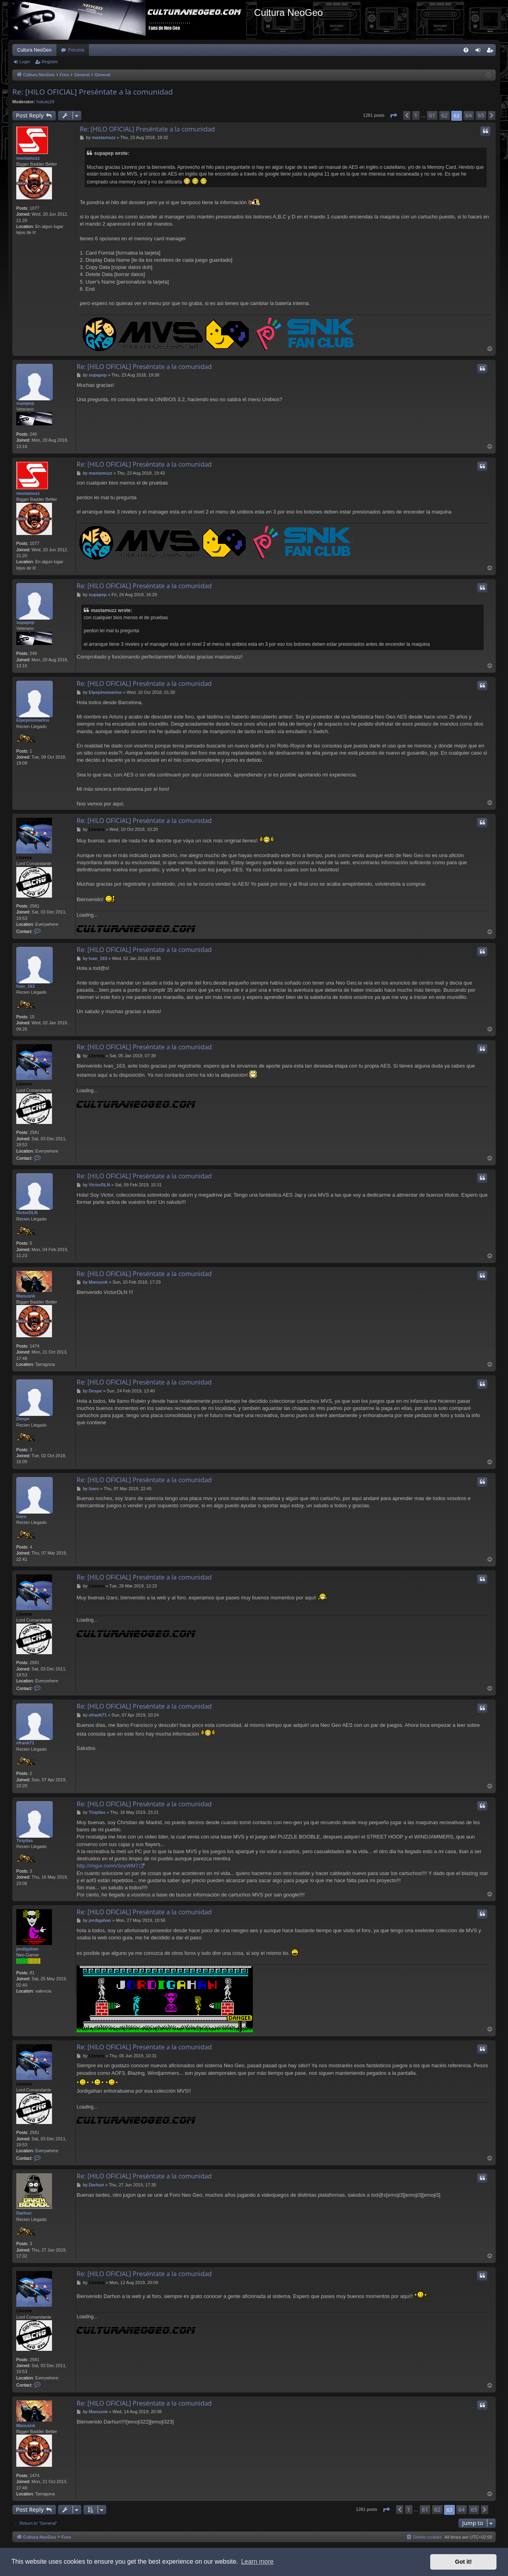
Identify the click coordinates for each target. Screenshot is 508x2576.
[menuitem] (466, 50)
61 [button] (432, 115)
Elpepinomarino (32, 720)
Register (50, 61)
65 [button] (481, 115)
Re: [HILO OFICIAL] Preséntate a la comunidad (92, 92)
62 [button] (444, 115)
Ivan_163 (25, 986)
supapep (25, 403)
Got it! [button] (463, 2562)
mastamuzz (28, 158)
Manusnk (25, 1296)
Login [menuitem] (479, 51)
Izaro (21, 1516)
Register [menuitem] (491, 51)
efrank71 (25, 1742)
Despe (22, 1418)
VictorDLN (27, 1212)
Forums (76, 50)
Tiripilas (24, 1840)
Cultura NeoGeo (34, 50)
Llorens (24, 857)
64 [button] (469, 115)
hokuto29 (45, 101)
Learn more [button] (257, 2561)
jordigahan (27, 1948)
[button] (393, 115)
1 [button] (416, 115)
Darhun (24, 2213)
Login (24, 61)
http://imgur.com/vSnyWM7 (107, 1866)
